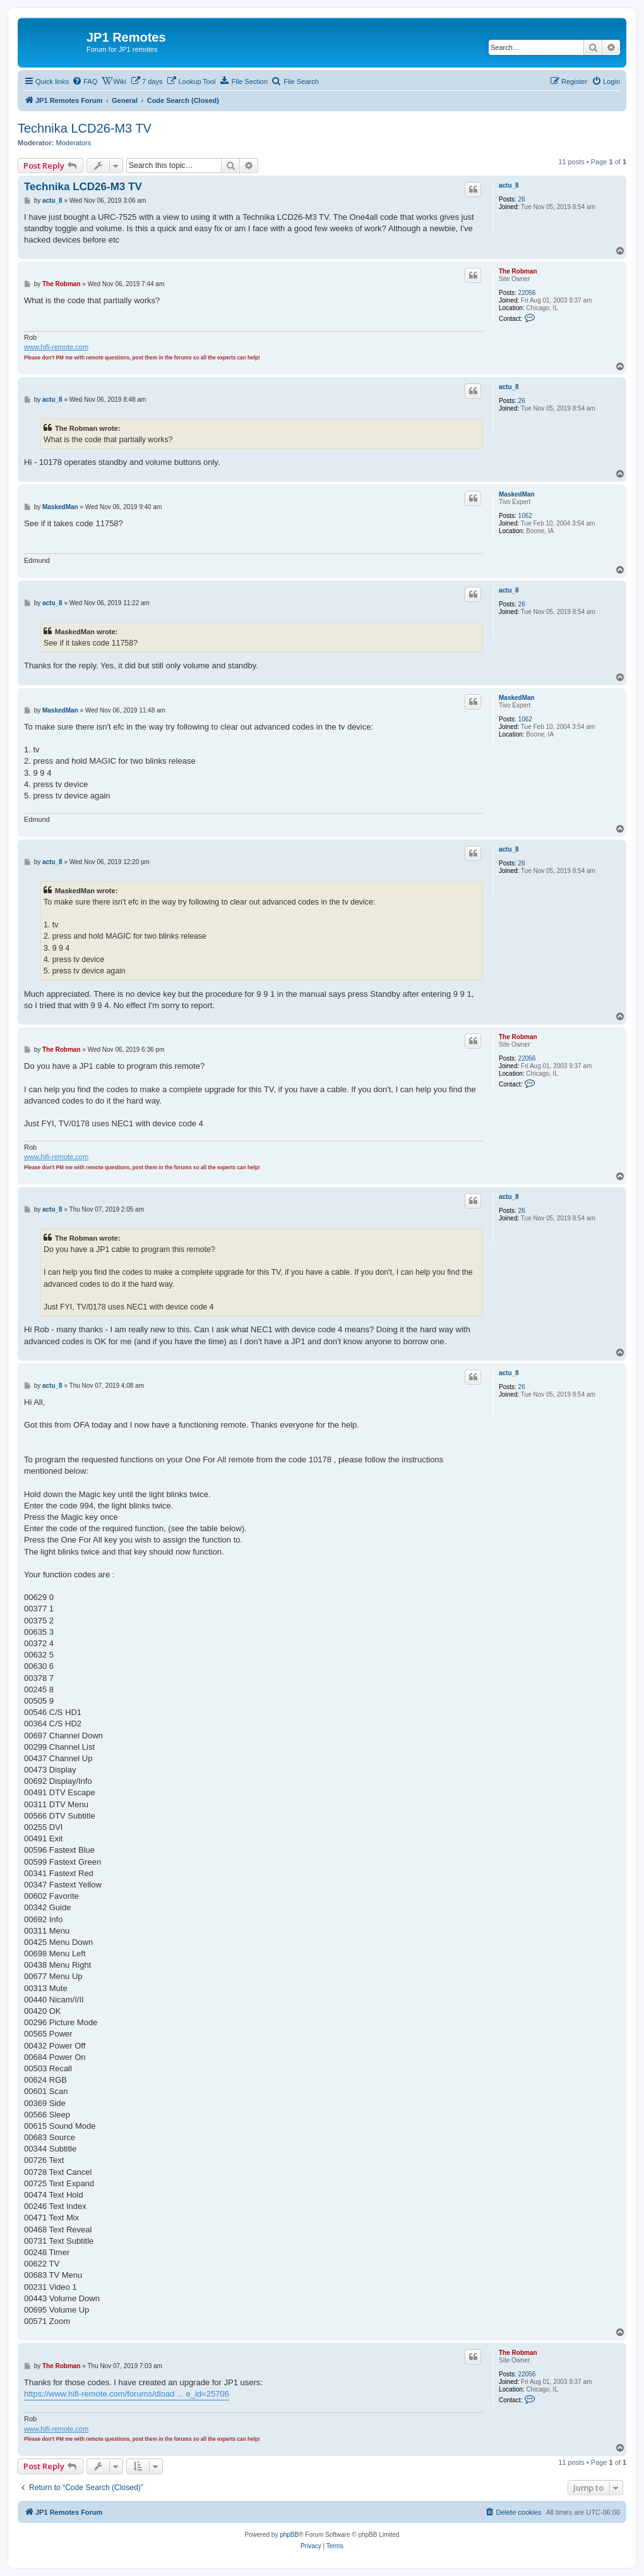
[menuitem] (84, 81)
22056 (527, 292)
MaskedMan (517, 494)
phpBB (289, 2534)
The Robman (518, 271)
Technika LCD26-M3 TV (85, 128)
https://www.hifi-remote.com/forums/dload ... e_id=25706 (126, 2393)
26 (521, 199)
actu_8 (509, 185)
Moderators (74, 143)
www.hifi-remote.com (56, 347)
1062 (525, 515)
